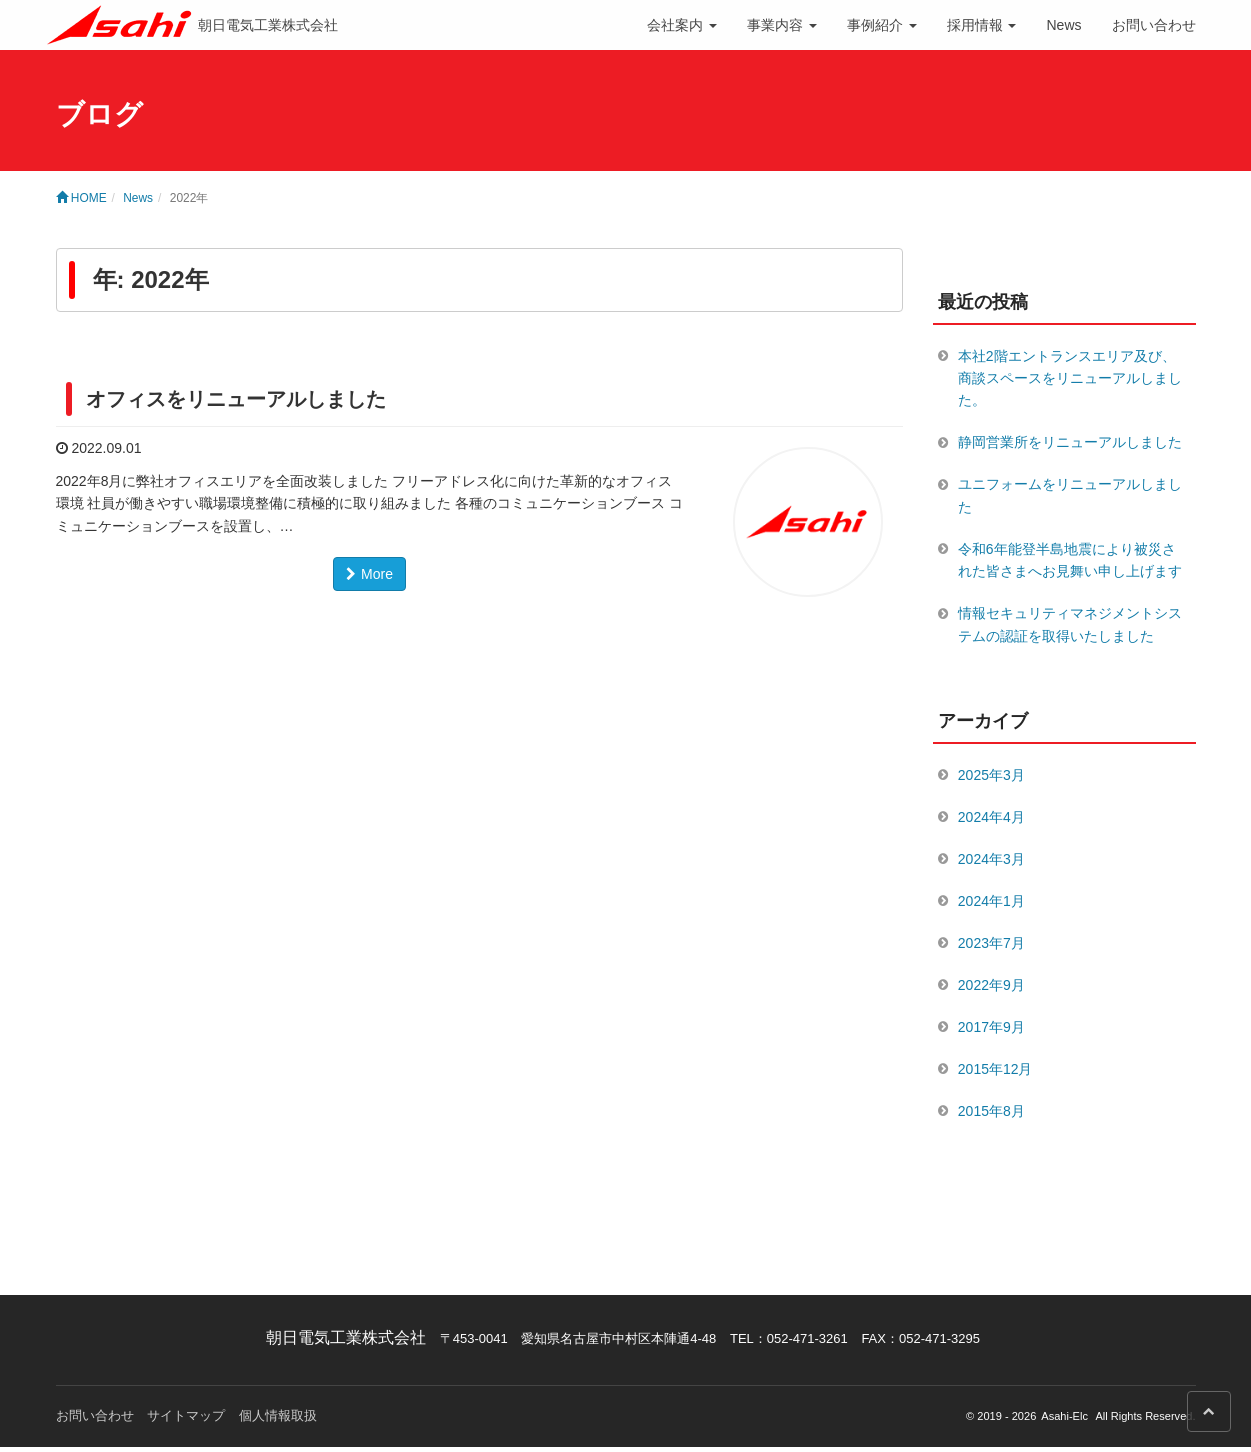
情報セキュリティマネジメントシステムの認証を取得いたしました (1070, 626)
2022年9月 (991, 988)
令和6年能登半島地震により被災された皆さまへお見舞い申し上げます (1070, 561)
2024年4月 (991, 819)
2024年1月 (991, 904)
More (369, 574)
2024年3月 (991, 861)
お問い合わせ (1154, 25)
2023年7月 (991, 946)
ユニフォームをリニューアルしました (1070, 496)
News (1063, 25)
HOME (81, 198)
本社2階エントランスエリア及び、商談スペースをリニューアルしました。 (1070, 378)
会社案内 (682, 25)
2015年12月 (995, 1073)
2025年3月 (991, 776)
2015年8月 (991, 1116)
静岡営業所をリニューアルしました (1070, 443)
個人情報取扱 (278, 1420)
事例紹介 (882, 25)
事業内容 (782, 25)
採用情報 (982, 25)
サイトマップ (186, 1420)
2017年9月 (991, 1031)
